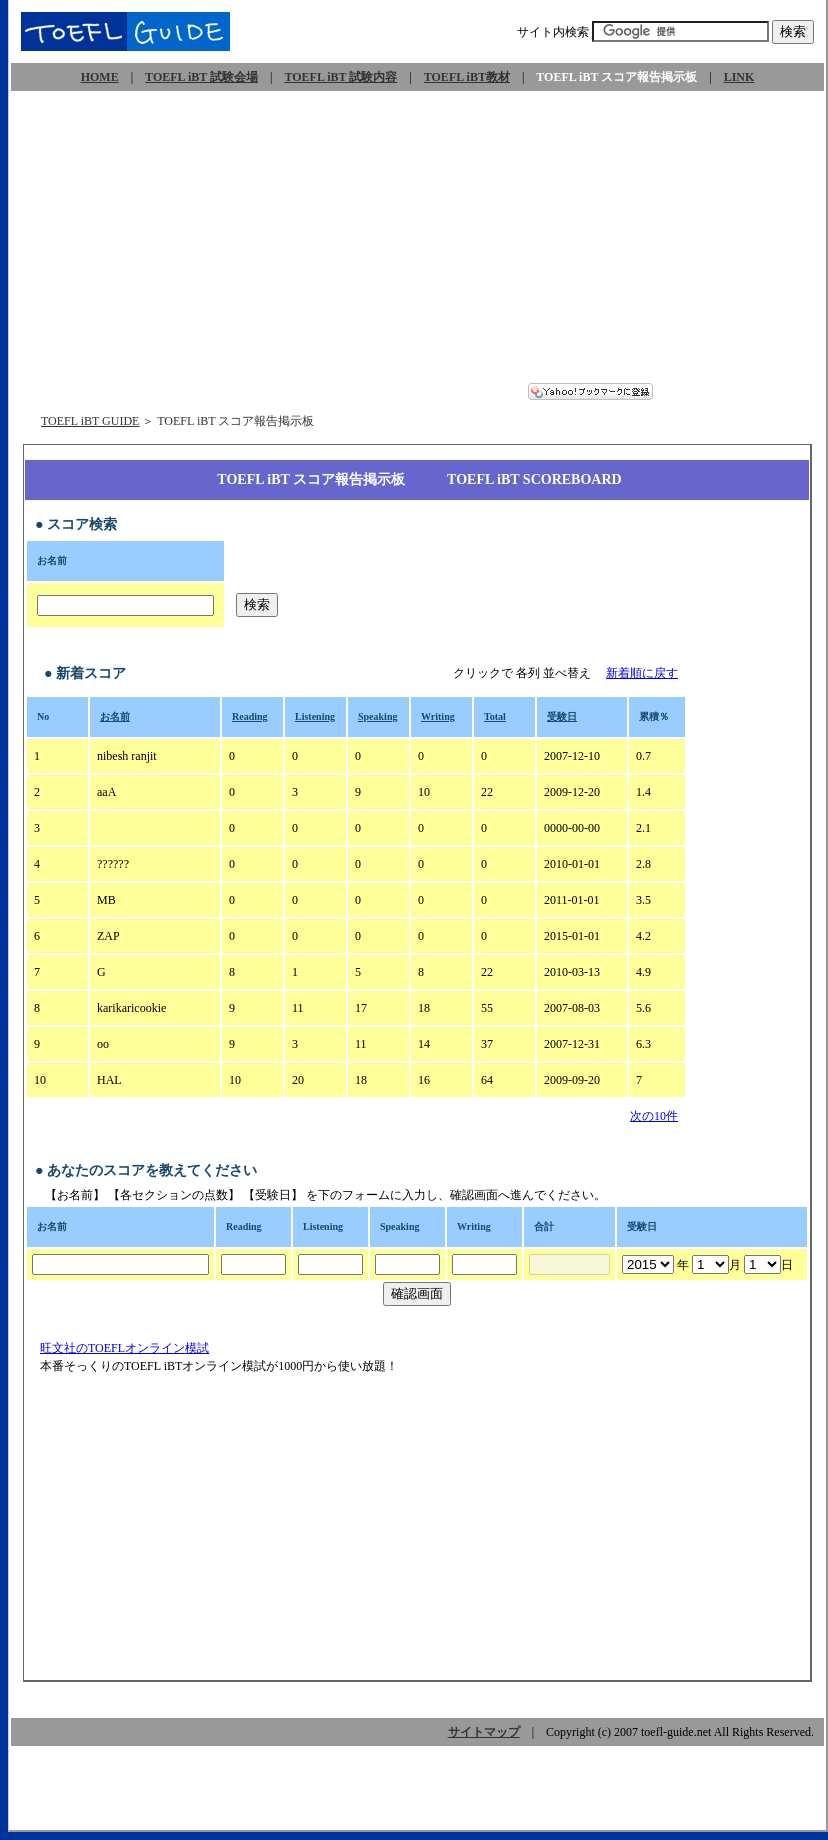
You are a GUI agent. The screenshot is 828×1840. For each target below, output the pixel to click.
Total (495, 716)
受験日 (562, 716)
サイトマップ (484, 1732)
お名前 (115, 716)
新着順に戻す (642, 673)
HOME (100, 77)
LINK (739, 77)
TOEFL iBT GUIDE (90, 421)
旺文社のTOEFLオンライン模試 (125, 1348)
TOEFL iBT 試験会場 (201, 77)
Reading (250, 716)
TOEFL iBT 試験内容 (340, 77)
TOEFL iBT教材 (467, 77)
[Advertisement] (418, 243)
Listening (315, 716)
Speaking (377, 716)
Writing (438, 716)
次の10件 (654, 1116)
